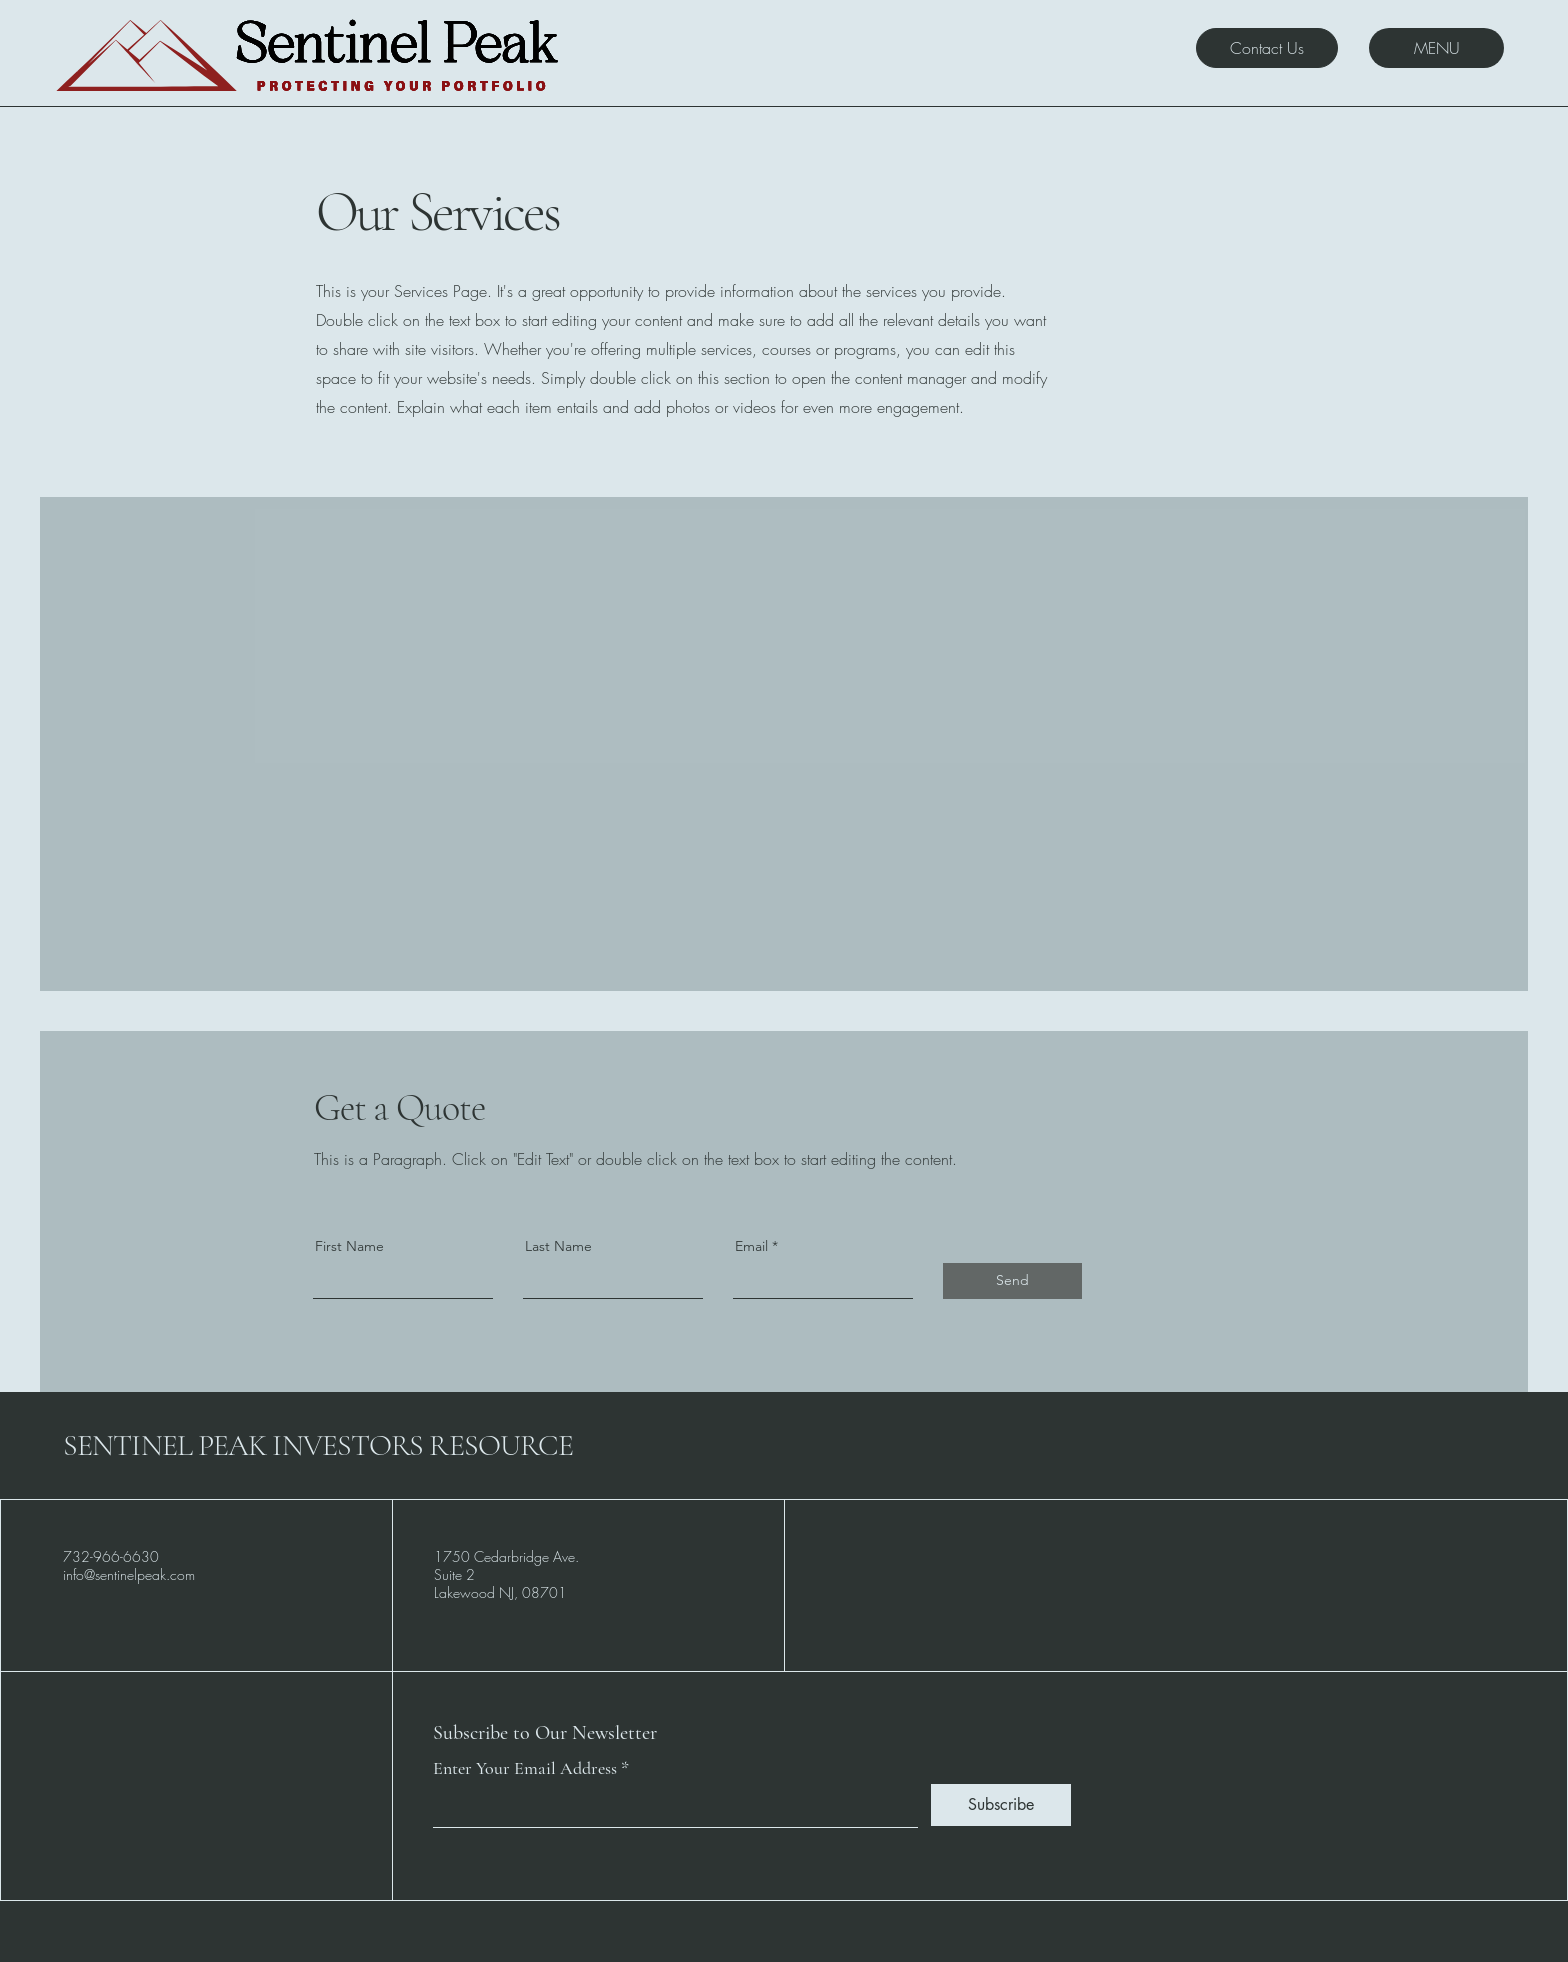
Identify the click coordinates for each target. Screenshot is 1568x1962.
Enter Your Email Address (525, 1768)
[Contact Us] (1267, 48)
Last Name (558, 1246)
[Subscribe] (1001, 1805)
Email (751, 1246)
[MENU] (1436, 48)
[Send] (1012, 1281)
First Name (349, 1246)
